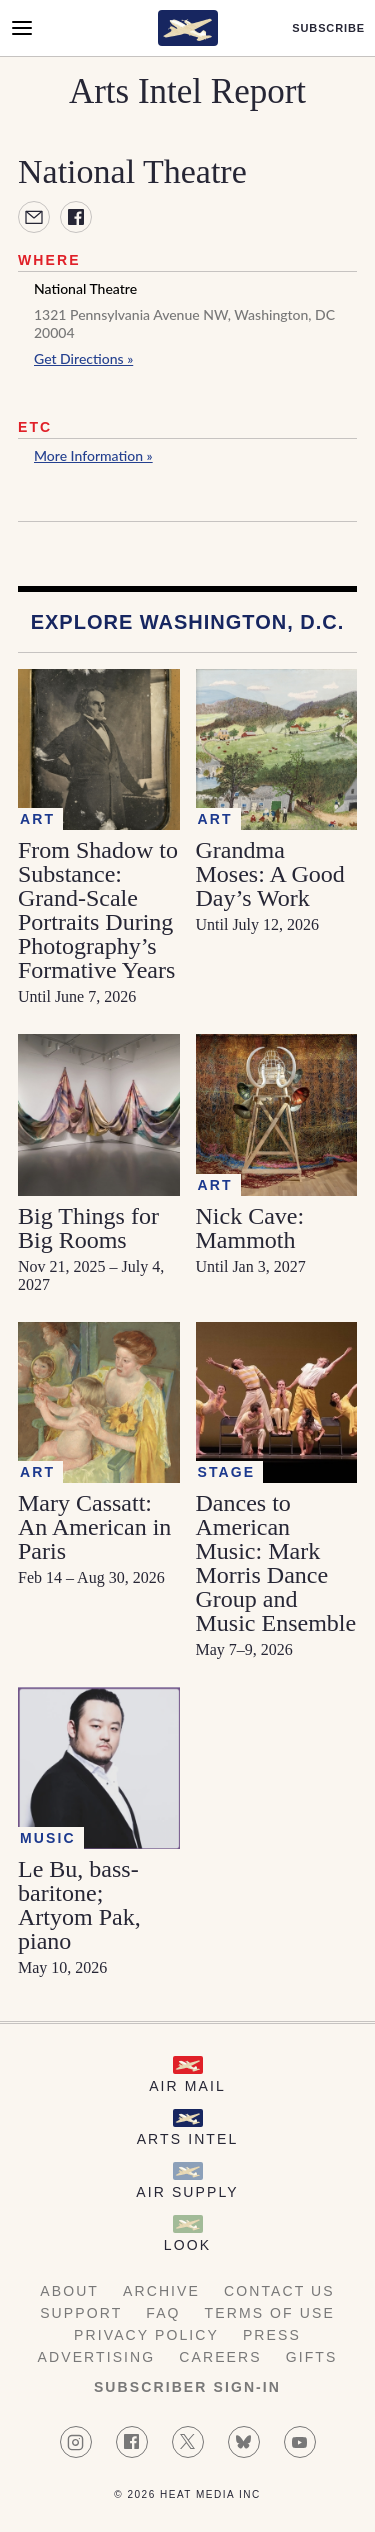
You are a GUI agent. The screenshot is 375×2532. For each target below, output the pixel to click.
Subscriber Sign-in (187, 2387)
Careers (220, 2357)
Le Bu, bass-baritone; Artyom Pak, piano (79, 1905)
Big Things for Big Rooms (88, 1228)
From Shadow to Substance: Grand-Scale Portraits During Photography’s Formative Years (98, 910)
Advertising (97, 2357)
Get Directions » (83, 358)
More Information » (93, 455)
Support (81, 2313)
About (69, 2291)
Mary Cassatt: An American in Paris (94, 1527)
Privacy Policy (146, 2335)
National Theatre (85, 288)
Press (272, 2335)
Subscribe (328, 28)
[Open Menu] (22, 28)
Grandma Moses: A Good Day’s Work (270, 874)
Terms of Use (270, 2313)
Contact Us (279, 2291)
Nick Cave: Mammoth (250, 1228)
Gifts (312, 2357)
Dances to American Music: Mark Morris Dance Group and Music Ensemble (276, 1563)
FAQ (163, 2313)
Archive (161, 2291)
